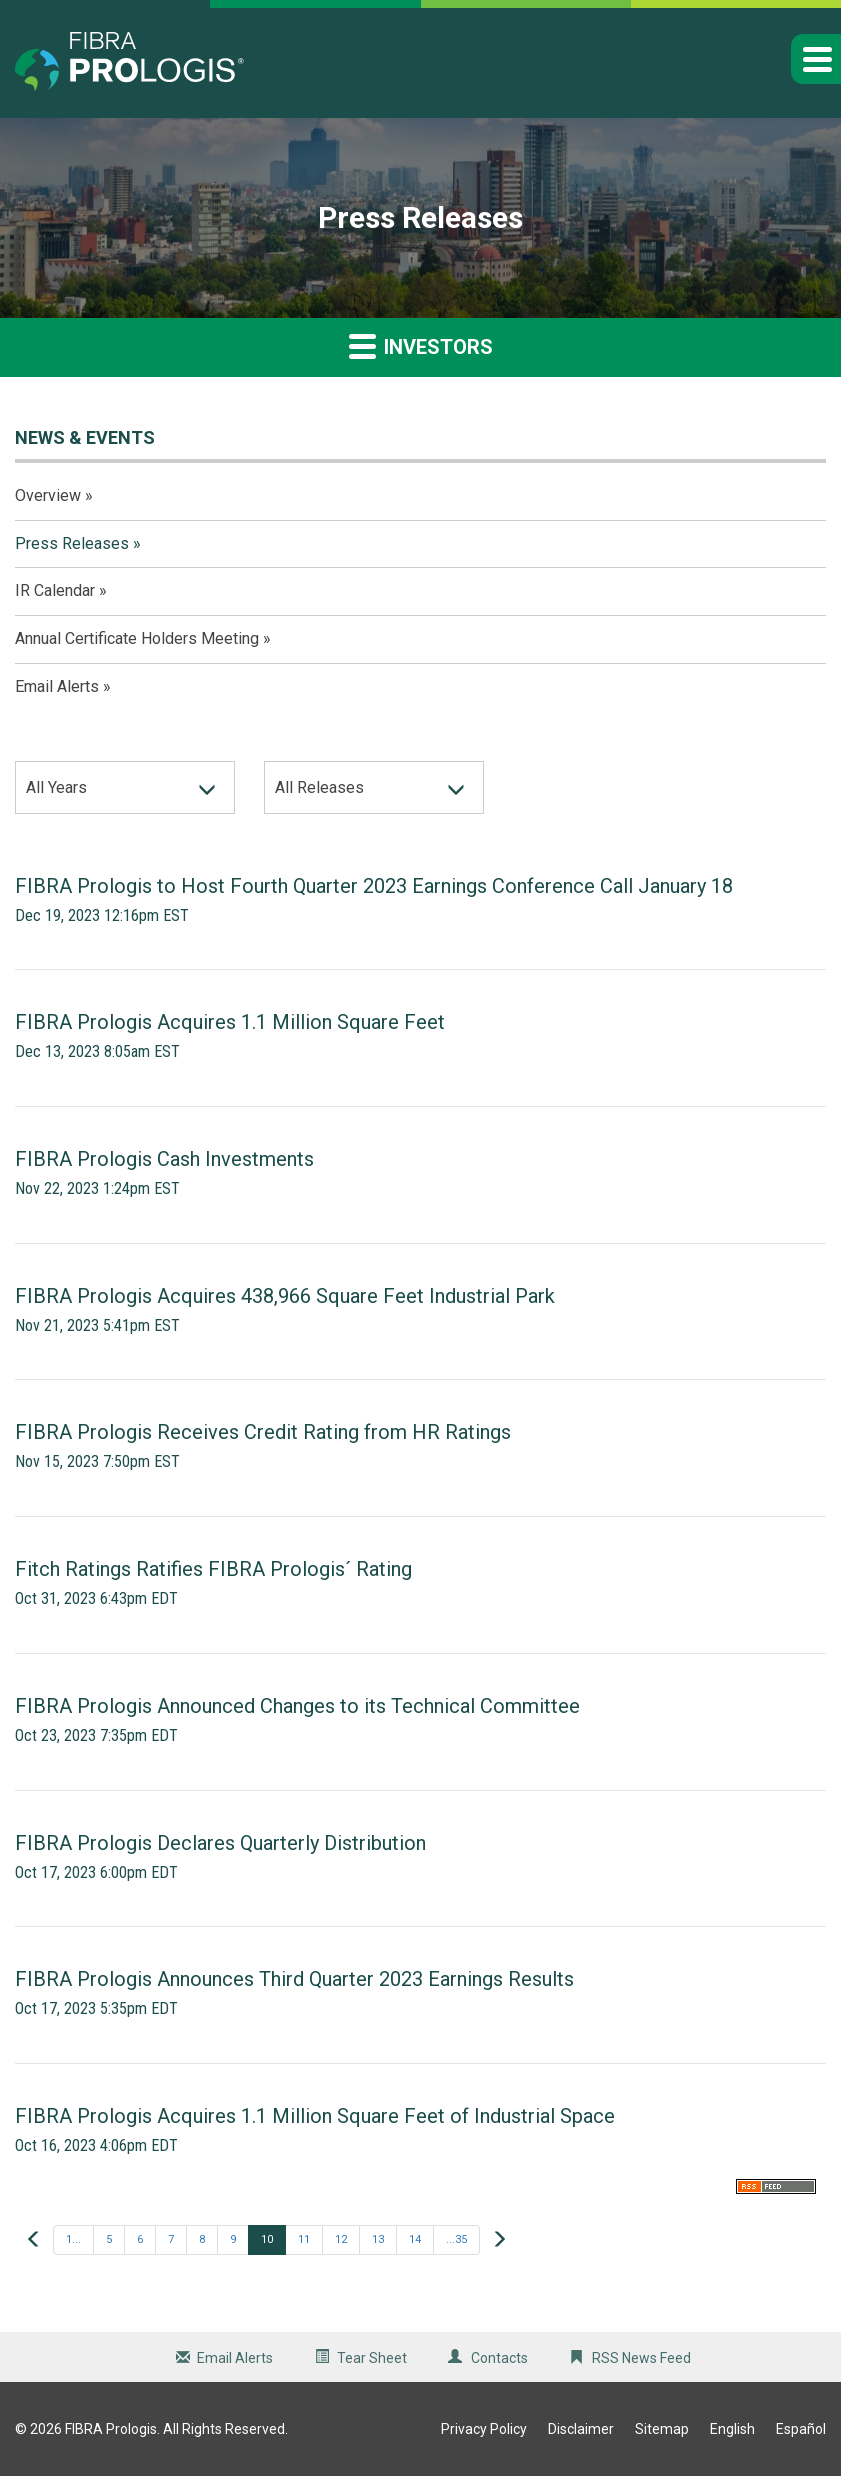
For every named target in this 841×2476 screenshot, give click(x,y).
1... (73, 2239)
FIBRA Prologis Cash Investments (164, 1159)
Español (801, 2429)
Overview (48, 495)
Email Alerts (57, 686)
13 (378, 2239)
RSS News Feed (641, 2358)
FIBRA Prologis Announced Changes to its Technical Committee (297, 1706)
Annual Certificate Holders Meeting (137, 638)
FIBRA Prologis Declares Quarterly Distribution (220, 1843)
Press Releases (72, 543)
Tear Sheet (372, 2358)
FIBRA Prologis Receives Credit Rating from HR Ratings (263, 1432)
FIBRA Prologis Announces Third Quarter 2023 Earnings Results (294, 1979)
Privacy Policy (484, 2429)
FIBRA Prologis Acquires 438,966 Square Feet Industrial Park (285, 1296)
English (732, 2429)
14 (415, 2239)
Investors (421, 345)
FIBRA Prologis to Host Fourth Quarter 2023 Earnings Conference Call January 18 (374, 886)
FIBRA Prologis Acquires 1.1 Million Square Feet (230, 1022)
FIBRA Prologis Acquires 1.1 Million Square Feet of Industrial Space (315, 2116)
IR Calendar (55, 590)
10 (267, 2239)
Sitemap (662, 2429)
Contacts (499, 2358)
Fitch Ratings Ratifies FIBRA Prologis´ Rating (213, 1569)
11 (304, 2239)
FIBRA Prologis (111, 2429)
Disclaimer (581, 2429)
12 (341, 2239)
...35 (456, 2239)
